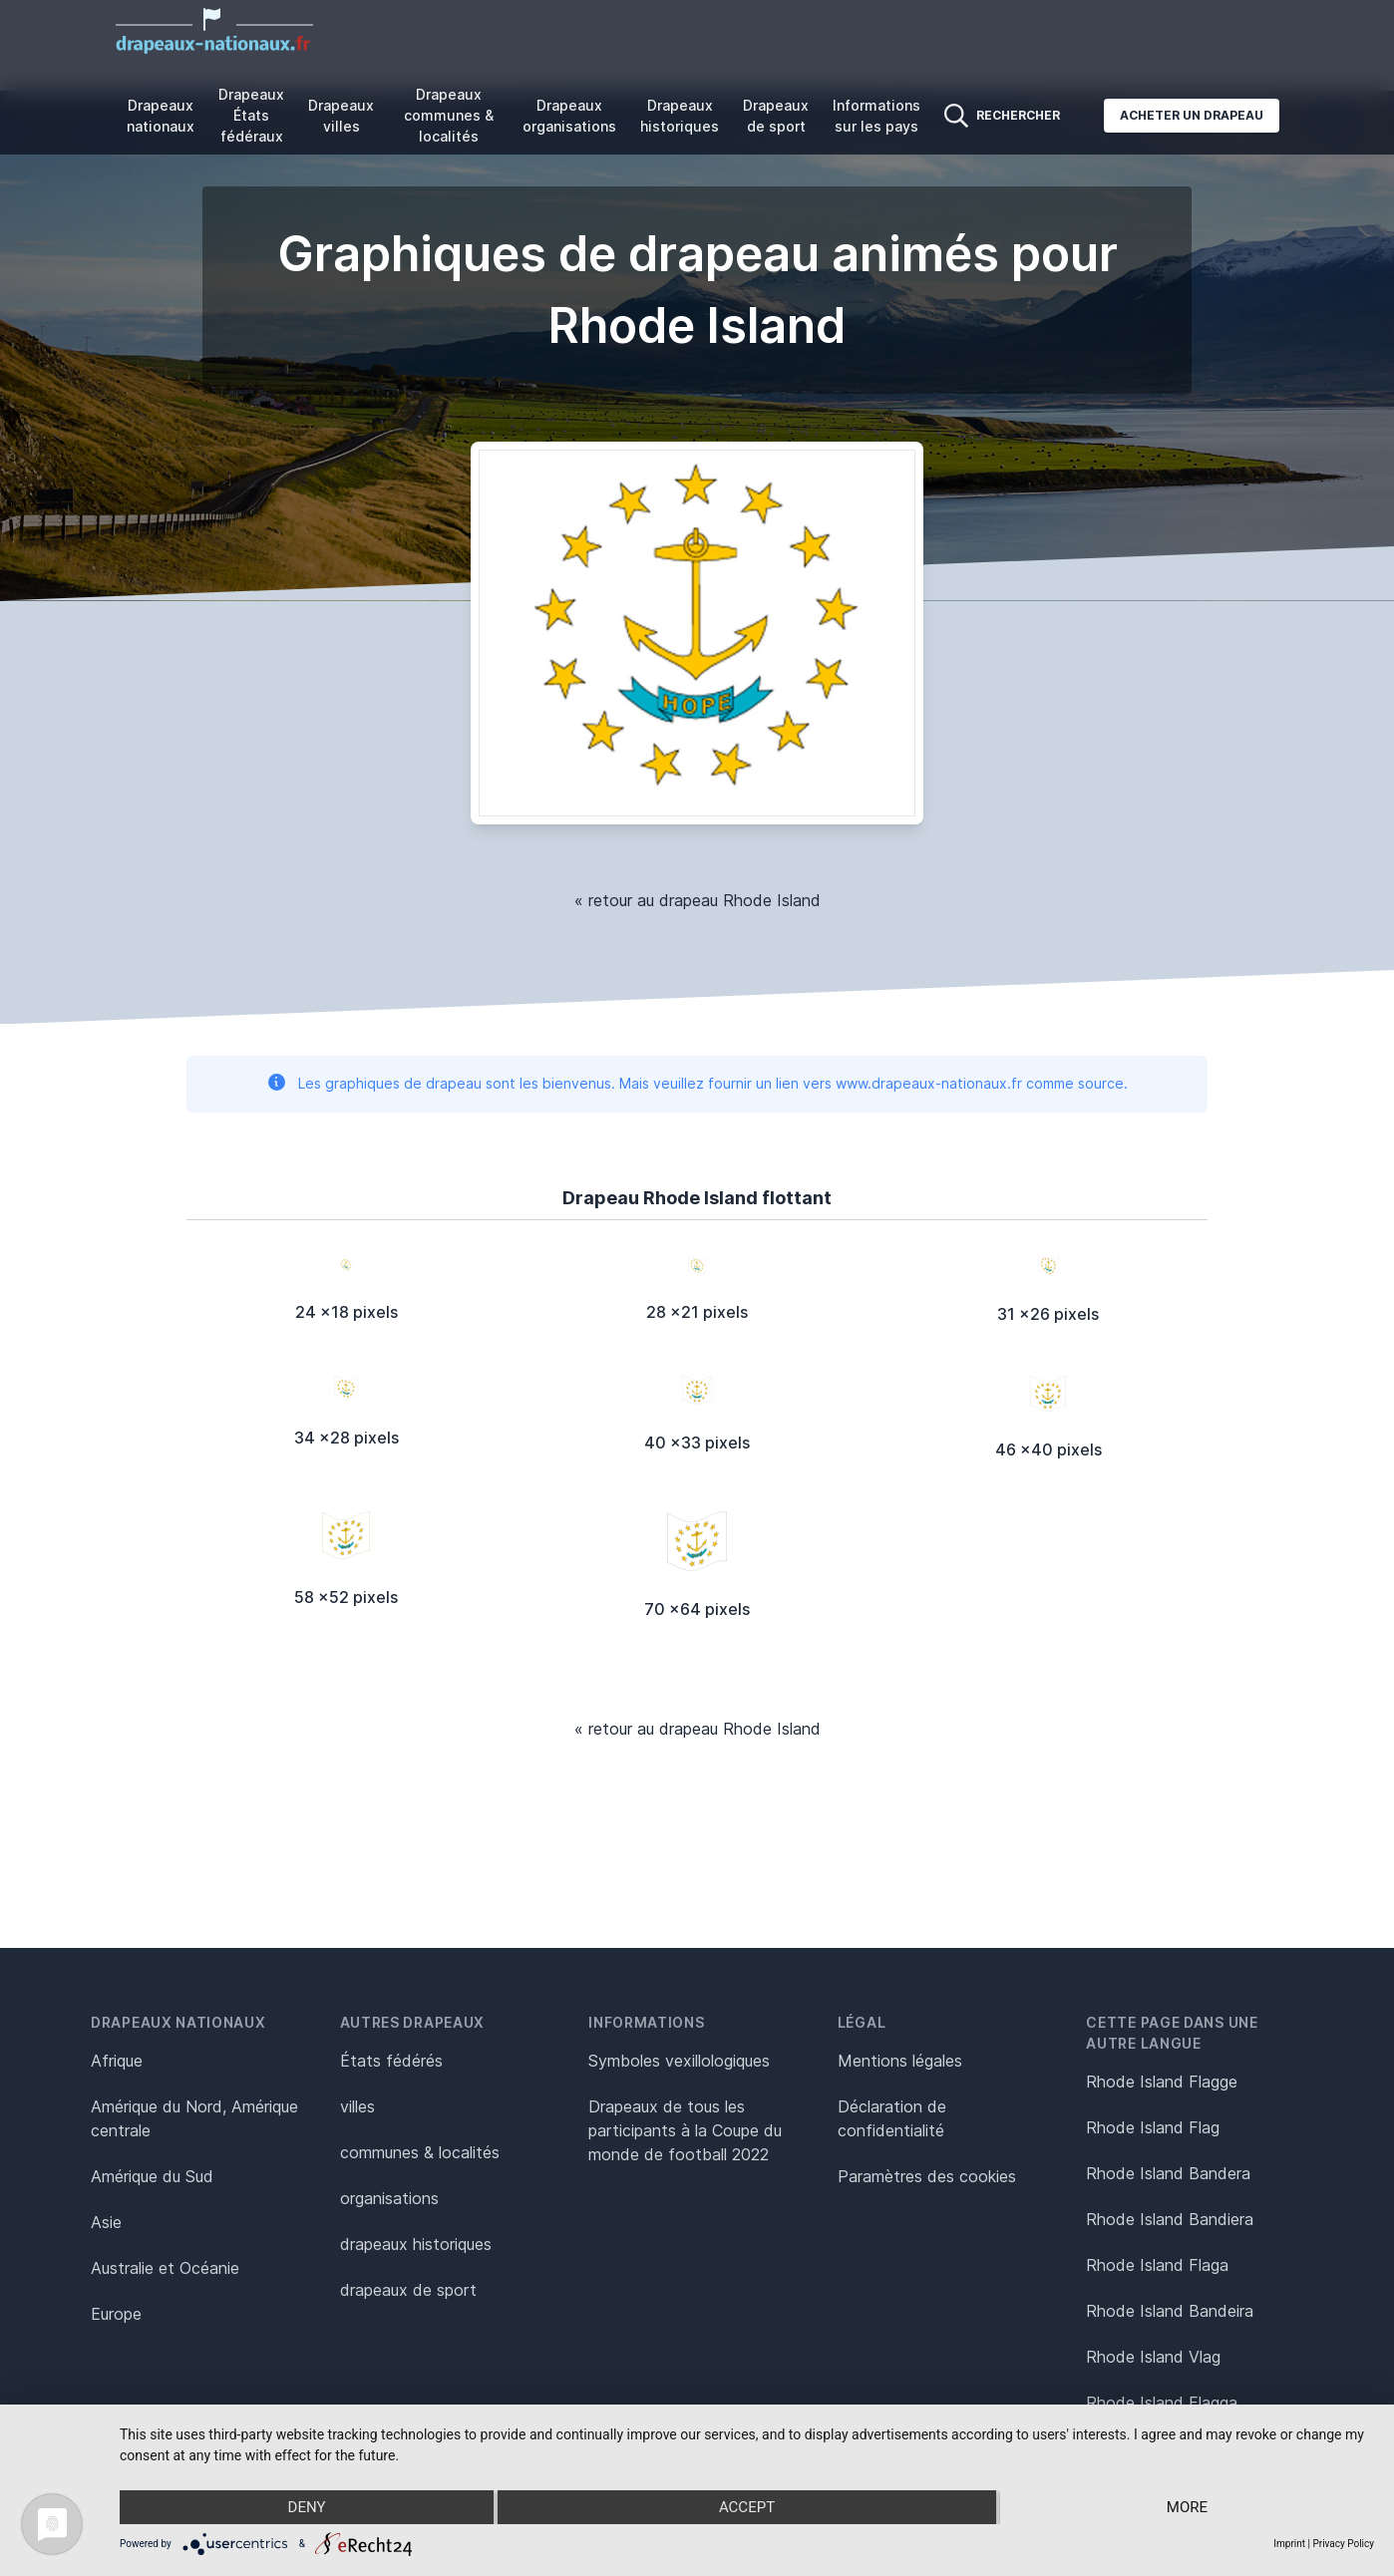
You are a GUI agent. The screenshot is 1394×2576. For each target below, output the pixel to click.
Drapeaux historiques (679, 116)
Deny (307, 2507)
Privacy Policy (1343, 2543)
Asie (106, 2222)
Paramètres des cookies (927, 2176)
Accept (747, 2507)
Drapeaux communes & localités (449, 115)
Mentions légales (900, 2061)
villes (357, 2106)
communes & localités (420, 2152)
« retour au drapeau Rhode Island (697, 900)
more (1187, 2507)
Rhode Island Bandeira (1169, 2311)
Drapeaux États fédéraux (251, 115)
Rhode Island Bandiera (1169, 2219)
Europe (116, 2314)
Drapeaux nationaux (160, 116)
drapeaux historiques (416, 2244)
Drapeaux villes (341, 116)
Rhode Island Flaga (1157, 2265)
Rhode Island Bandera (1168, 2173)
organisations (389, 2198)
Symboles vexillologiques (679, 2061)
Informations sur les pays (876, 116)
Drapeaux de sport (776, 116)
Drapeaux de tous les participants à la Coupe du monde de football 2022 (685, 2130)
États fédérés (391, 2061)
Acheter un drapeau (1191, 115)
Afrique (117, 2061)
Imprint (1289, 2543)
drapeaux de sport (408, 2290)
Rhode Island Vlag (1153, 2357)
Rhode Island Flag (1153, 2127)
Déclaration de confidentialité (892, 2118)
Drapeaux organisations (569, 116)
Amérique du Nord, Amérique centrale (194, 2118)
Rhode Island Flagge (1161, 2082)
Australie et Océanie (165, 2268)
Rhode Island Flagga (1161, 2403)
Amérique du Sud (152, 2176)
